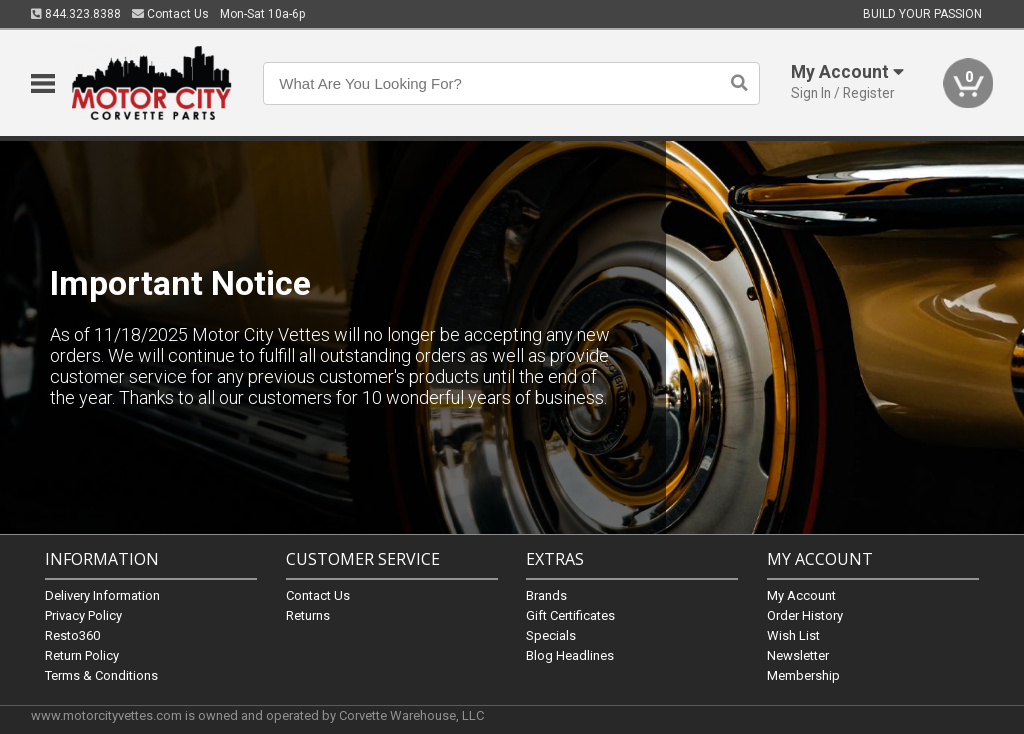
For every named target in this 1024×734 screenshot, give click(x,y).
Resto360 (72, 634)
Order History (805, 614)
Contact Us (170, 14)
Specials (551, 634)
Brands (546, 594)
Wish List (793, 634)
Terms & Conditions (101, 674)
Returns (308, 614)
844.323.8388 (76, 14)
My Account (801, 594)
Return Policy (82, 654)
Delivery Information (102, 594)
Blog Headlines (570, 654)
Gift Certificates (570, 614)
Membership (803, 674)
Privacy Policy (83, 614)
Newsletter (798, 654)
